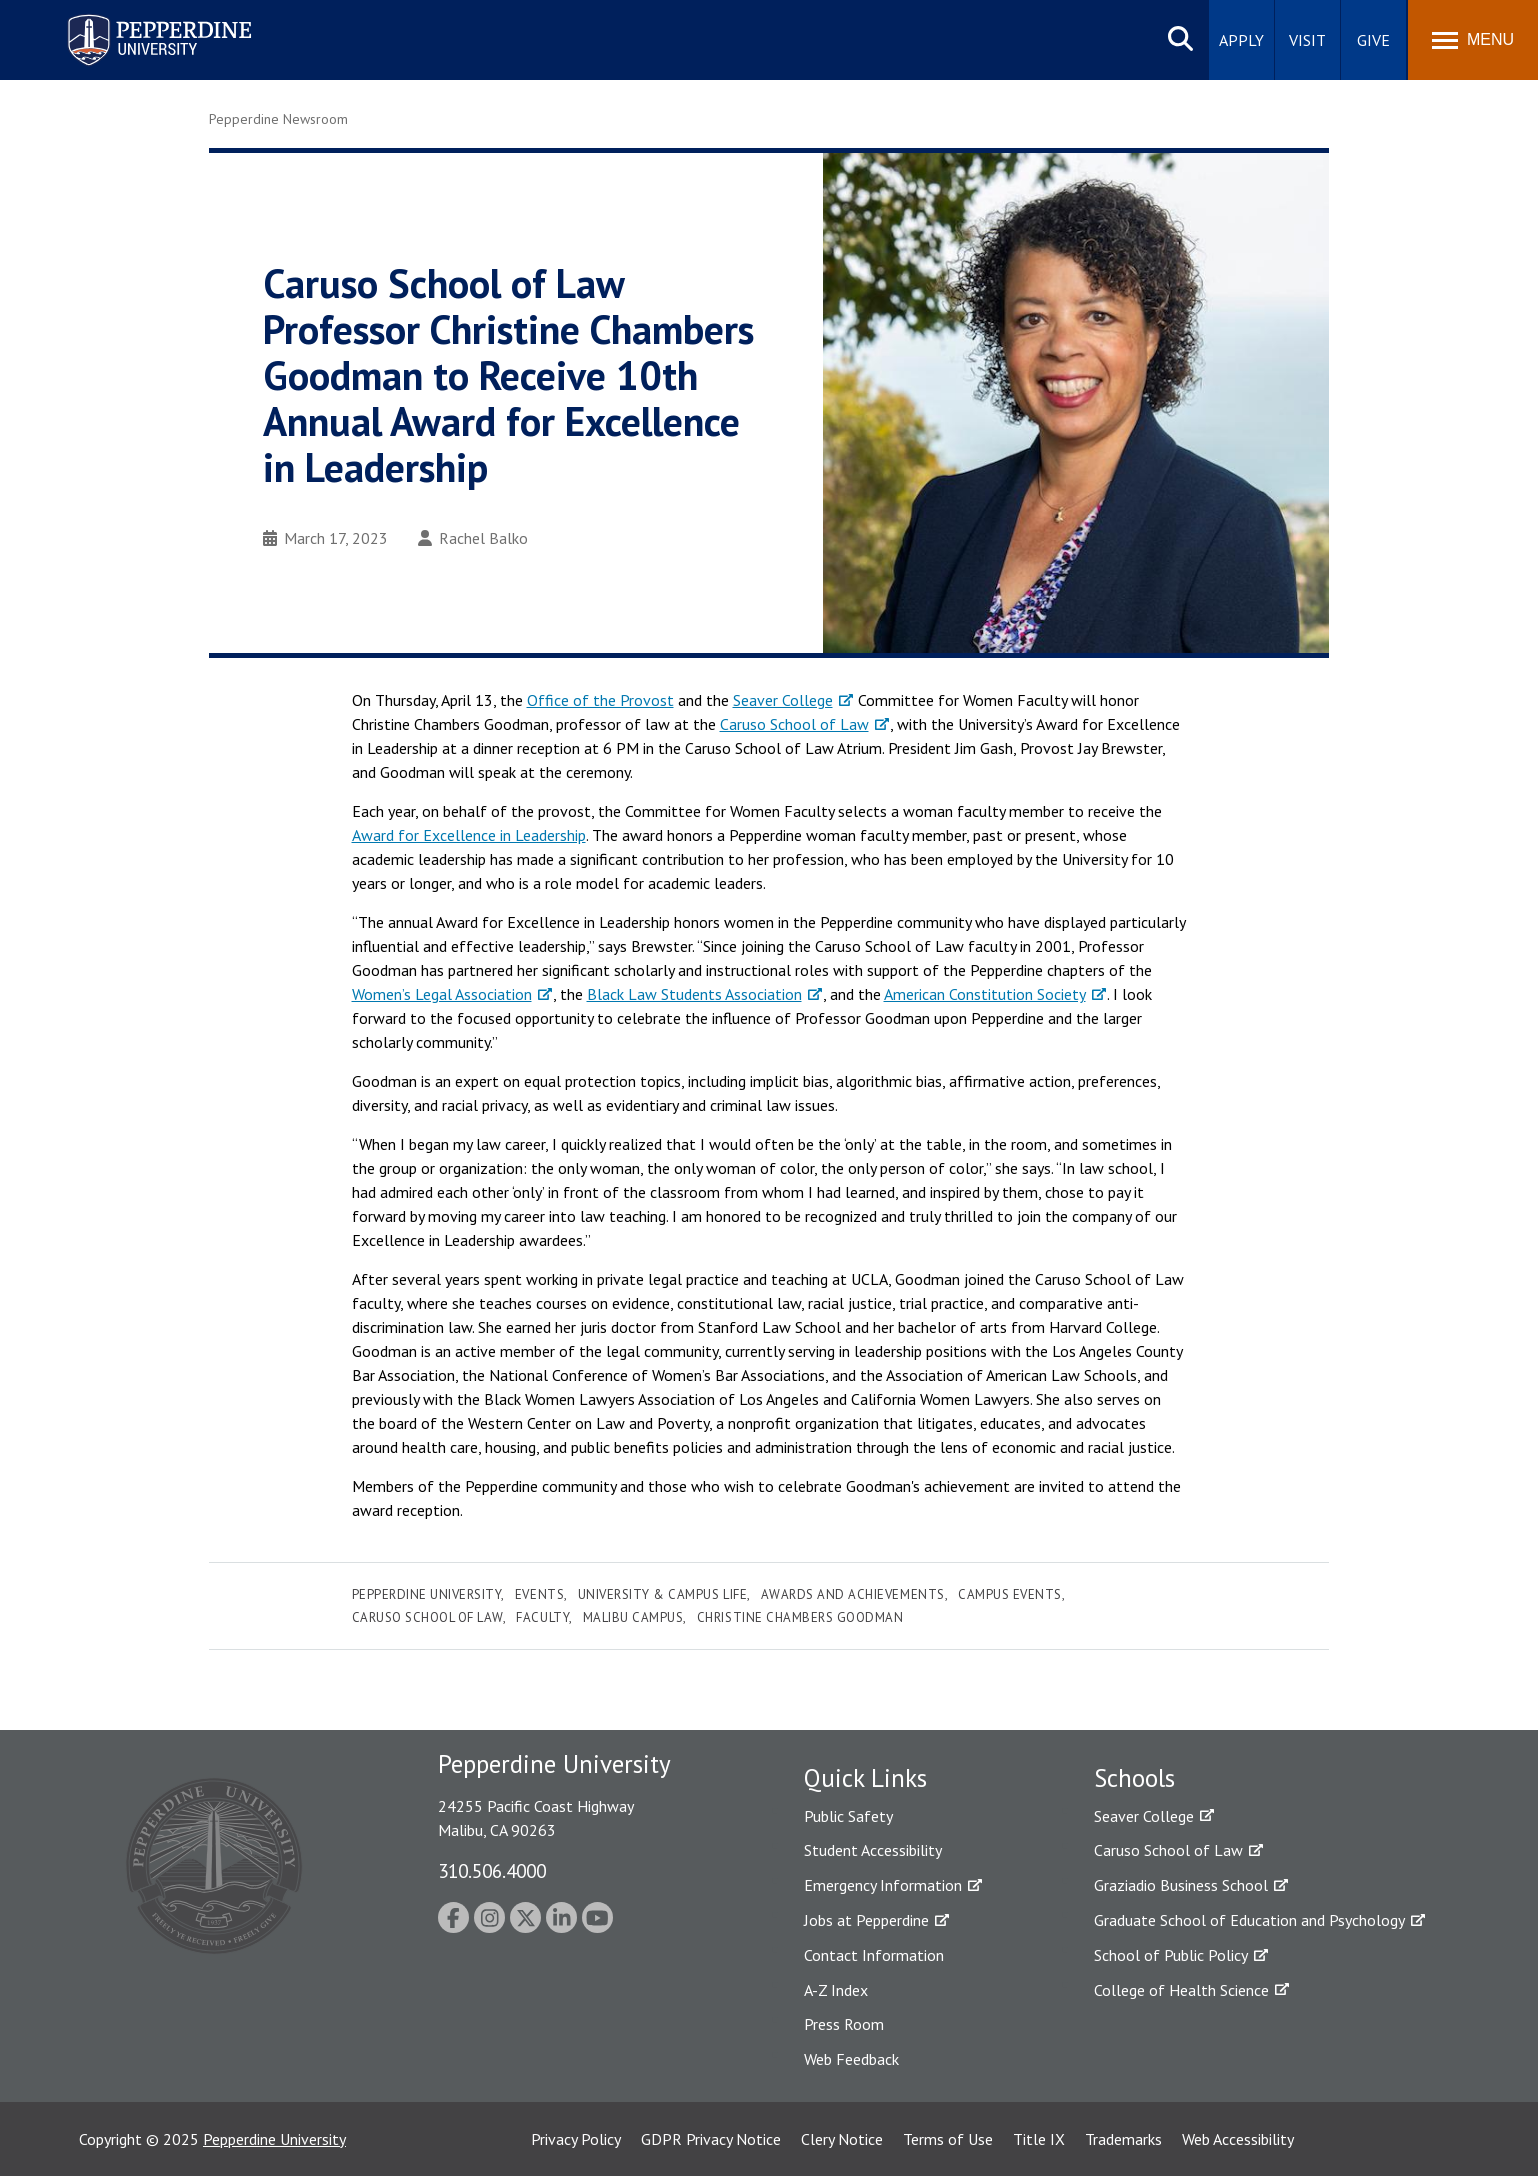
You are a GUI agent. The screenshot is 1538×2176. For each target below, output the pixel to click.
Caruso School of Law (794, 724)
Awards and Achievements (853, 1594)
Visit (1307, 40)
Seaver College (783, 700)
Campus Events (1010, 1594)
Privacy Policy (576, 2139)
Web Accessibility (1238, 2139)
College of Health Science (1181, 1990)
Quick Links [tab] (865, 1778)
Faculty (542, 1617)
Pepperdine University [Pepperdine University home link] (135, 18)
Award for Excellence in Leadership (469, 835)
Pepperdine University (427, 1594)
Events (539, 1594)
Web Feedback (851, 2059)
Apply (1241, 40)
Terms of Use (948, 2139)
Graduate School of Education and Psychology (1249, 1920)
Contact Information (874, 1955)
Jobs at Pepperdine (866, 1920)
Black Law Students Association (694, 994)
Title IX (1039, 2139)
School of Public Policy (1171, 1955)
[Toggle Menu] (1473, 40)
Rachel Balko (473, 538)
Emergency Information (883, 1885)
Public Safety (848, 1816)
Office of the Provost (600, 700)
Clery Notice (842, 2139)
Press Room (844, 2024)
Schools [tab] (1134, 1778)
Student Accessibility (873, 1850)
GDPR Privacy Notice (711, 2139)
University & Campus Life (662, 1594)
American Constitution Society (985, 994)
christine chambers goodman (800, 1617)
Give (1373, 40)
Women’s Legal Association (442, 994)
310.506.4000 (492, 1870)
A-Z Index (836, 1990)
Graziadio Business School (1181, 1885)
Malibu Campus (633, 1617)
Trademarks (1123, 2139)
